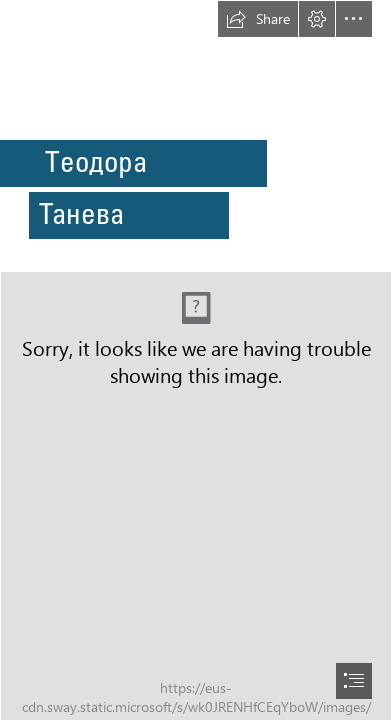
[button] (258, 19)
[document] (196, 360)
